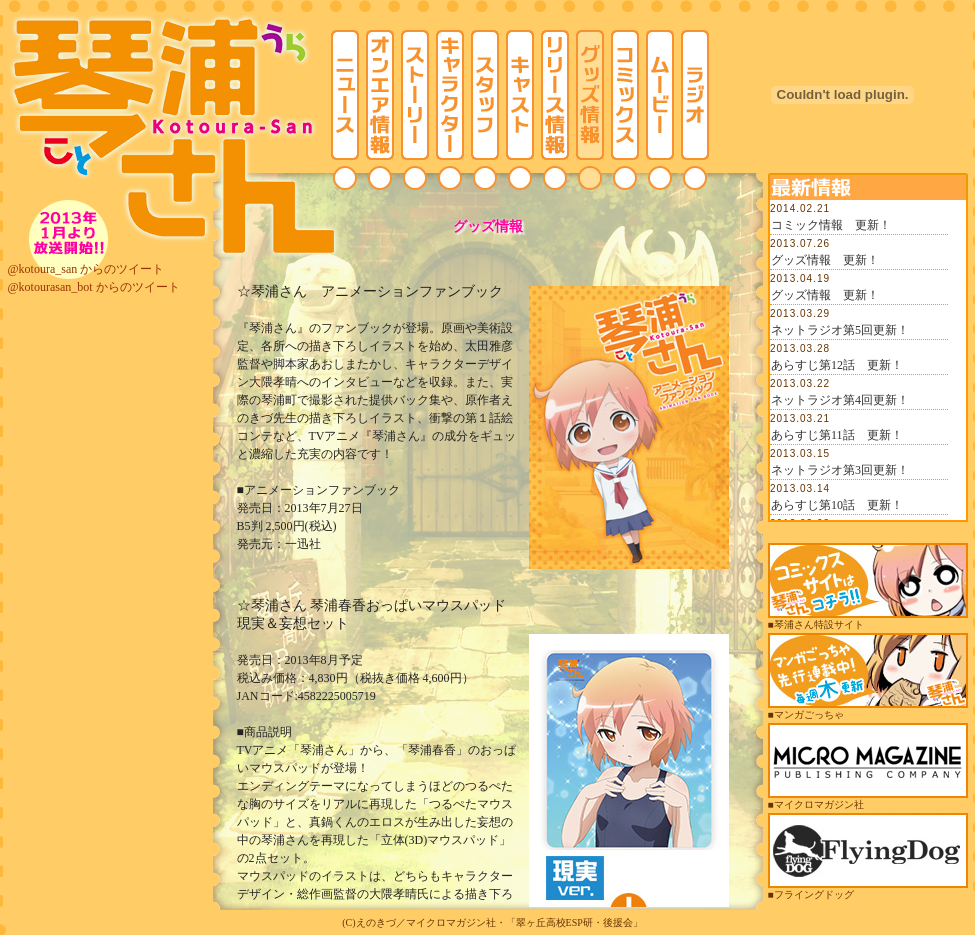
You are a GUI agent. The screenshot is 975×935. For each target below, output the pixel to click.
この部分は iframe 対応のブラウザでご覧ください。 (868, 360)
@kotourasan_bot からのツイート (94, 287)
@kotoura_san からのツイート (86, 269)
